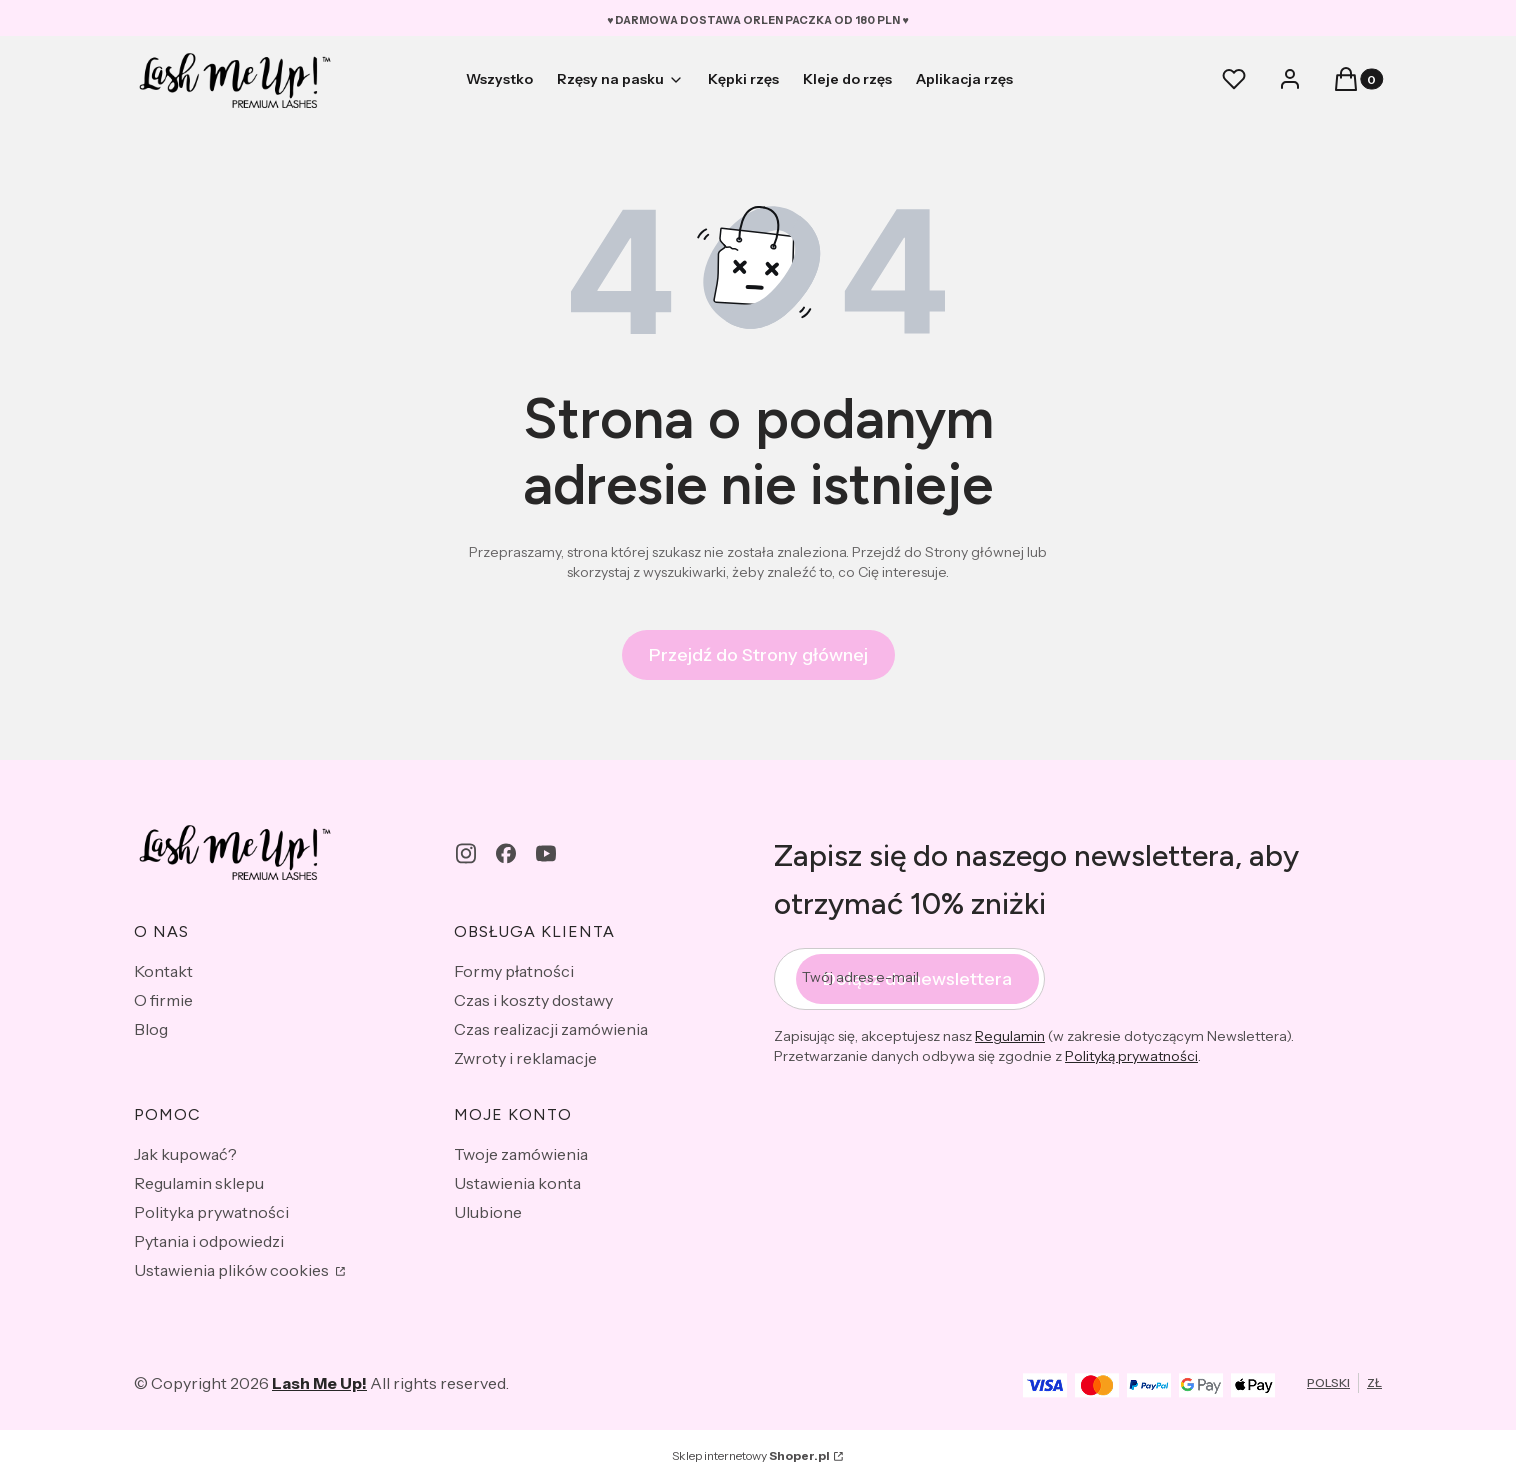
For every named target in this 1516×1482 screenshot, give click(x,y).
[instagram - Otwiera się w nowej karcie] (466, 853)
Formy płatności (514, 971)
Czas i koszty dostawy (533, 1000)
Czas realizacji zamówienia (551, 1029)
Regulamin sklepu (199, 1183)
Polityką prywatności (1131, 1056)
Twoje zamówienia (521, 1154)
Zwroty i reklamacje (525, 1058)
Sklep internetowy (751, 1455)
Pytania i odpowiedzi (209, 1241)
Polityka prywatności (211, 1212)
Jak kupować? (185, 1154)
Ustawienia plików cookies (233, 1270)
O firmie (163, 1000)
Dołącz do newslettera (917, 979)
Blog (151, 1029)
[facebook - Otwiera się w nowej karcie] (506, 853)
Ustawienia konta (517, 1183)
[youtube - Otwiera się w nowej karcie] (546, 853)
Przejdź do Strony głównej (758, 655)
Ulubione (488, 1212)
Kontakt (163, 971)
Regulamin (1010, 1036)
